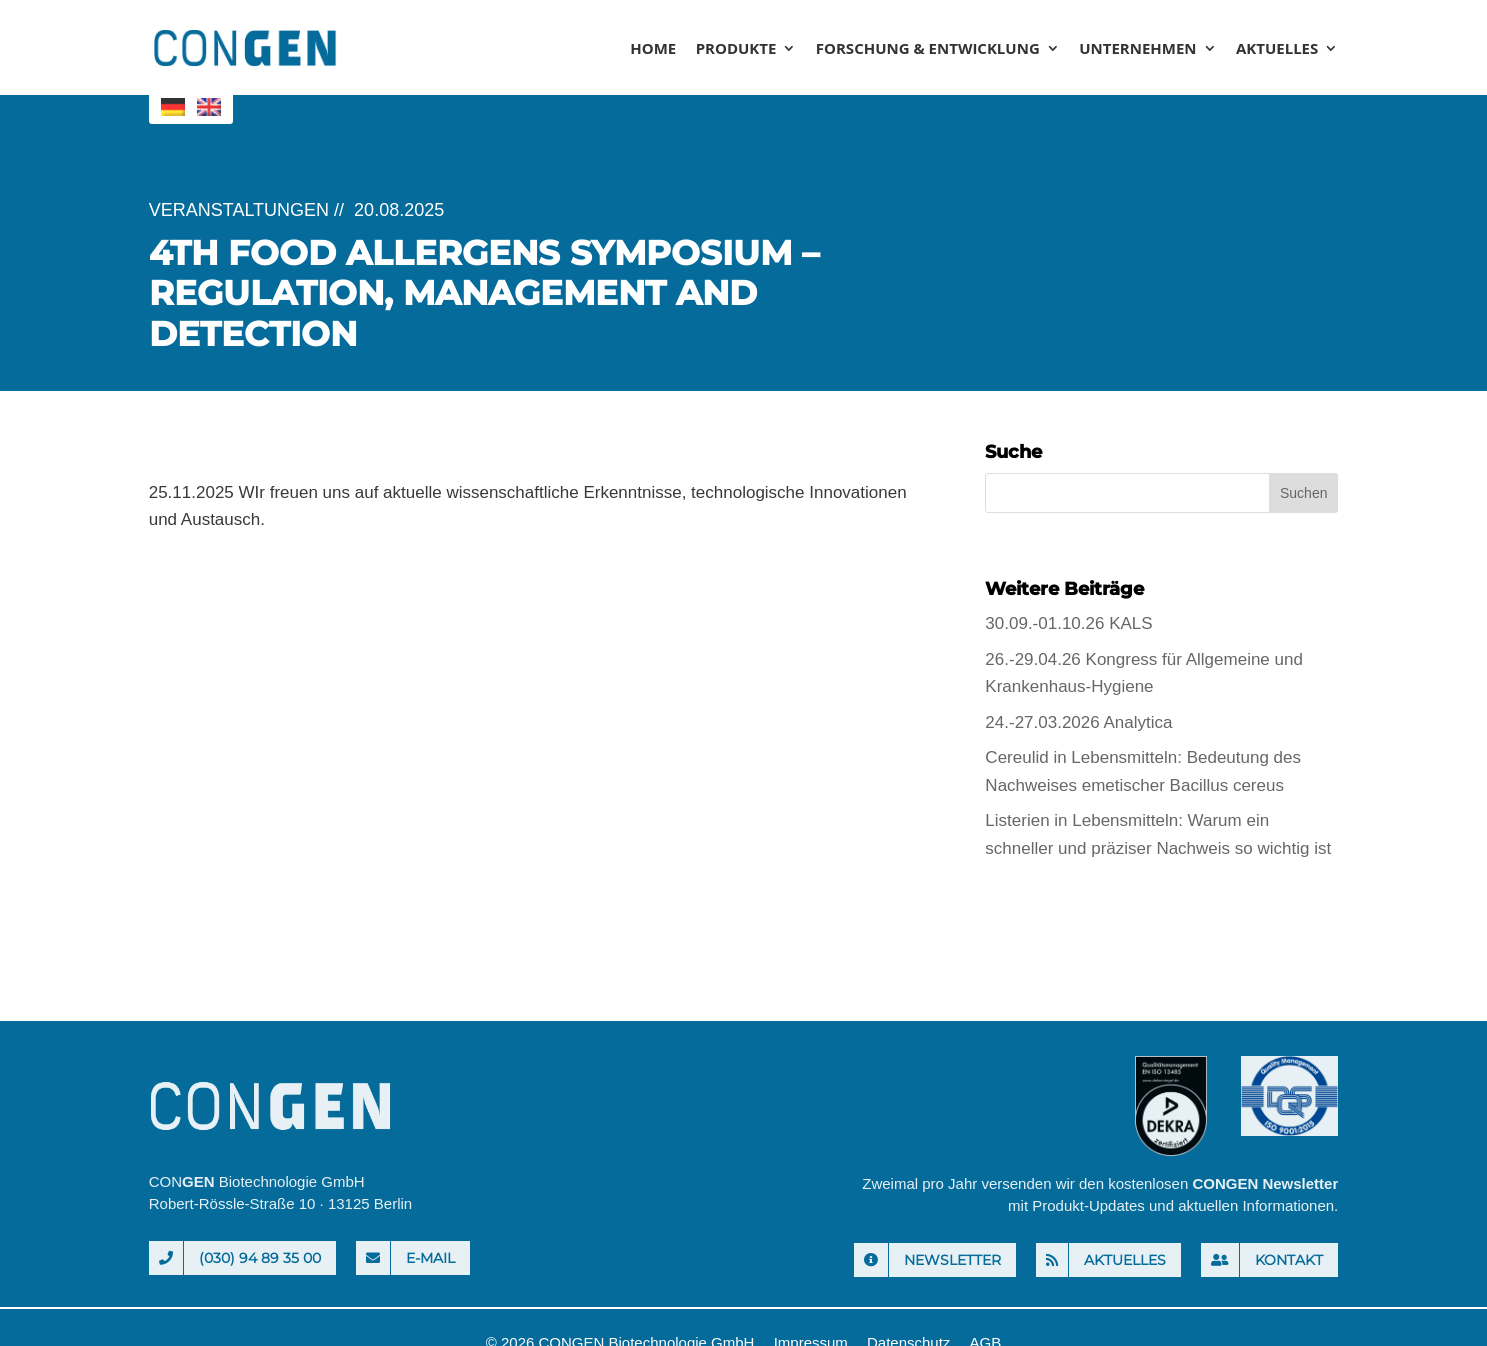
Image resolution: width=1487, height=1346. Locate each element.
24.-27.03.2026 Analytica (1078, 722)
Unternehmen (1137, 49)
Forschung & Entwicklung (928, 49)
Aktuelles (1277, 49)
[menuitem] (173, 107)
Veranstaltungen (239, 210)
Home (653, 49)
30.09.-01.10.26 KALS (1068, 623)
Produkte (736, 49)
